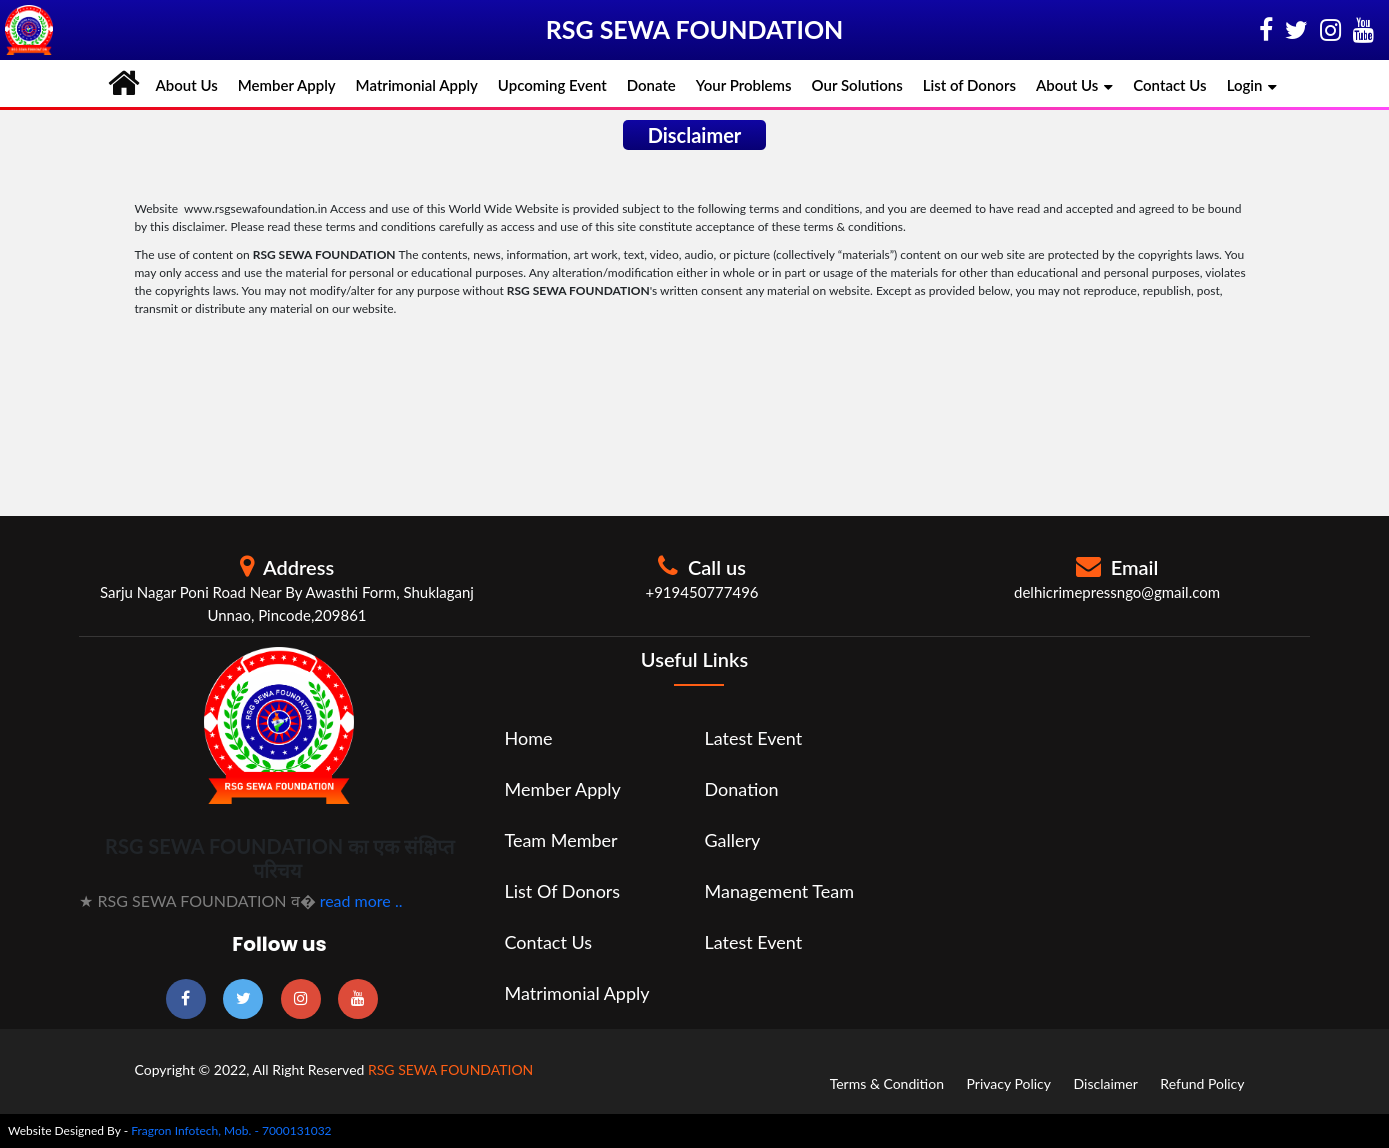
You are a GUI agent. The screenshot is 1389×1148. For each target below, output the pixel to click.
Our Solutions (857, 85)
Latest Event (754, 738)
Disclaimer (1106, 1083)
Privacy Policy (1009, 1083)
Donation (742, 789)
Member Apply (287, 85)
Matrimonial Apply (417, 85)
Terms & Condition (887, 1083)
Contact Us (1169, 85)
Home (528, 738)
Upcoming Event (552, 85)
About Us (187, 85)
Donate (651, 85)
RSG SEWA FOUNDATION (450, 1069)
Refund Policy (1202, 1083)
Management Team (780, 891)
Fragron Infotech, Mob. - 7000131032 (231, 1130)
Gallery (733, 840)
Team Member (560, 840)
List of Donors (969, 85)
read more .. (361, 900)
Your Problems (744, 85)
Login (1252, 86)
